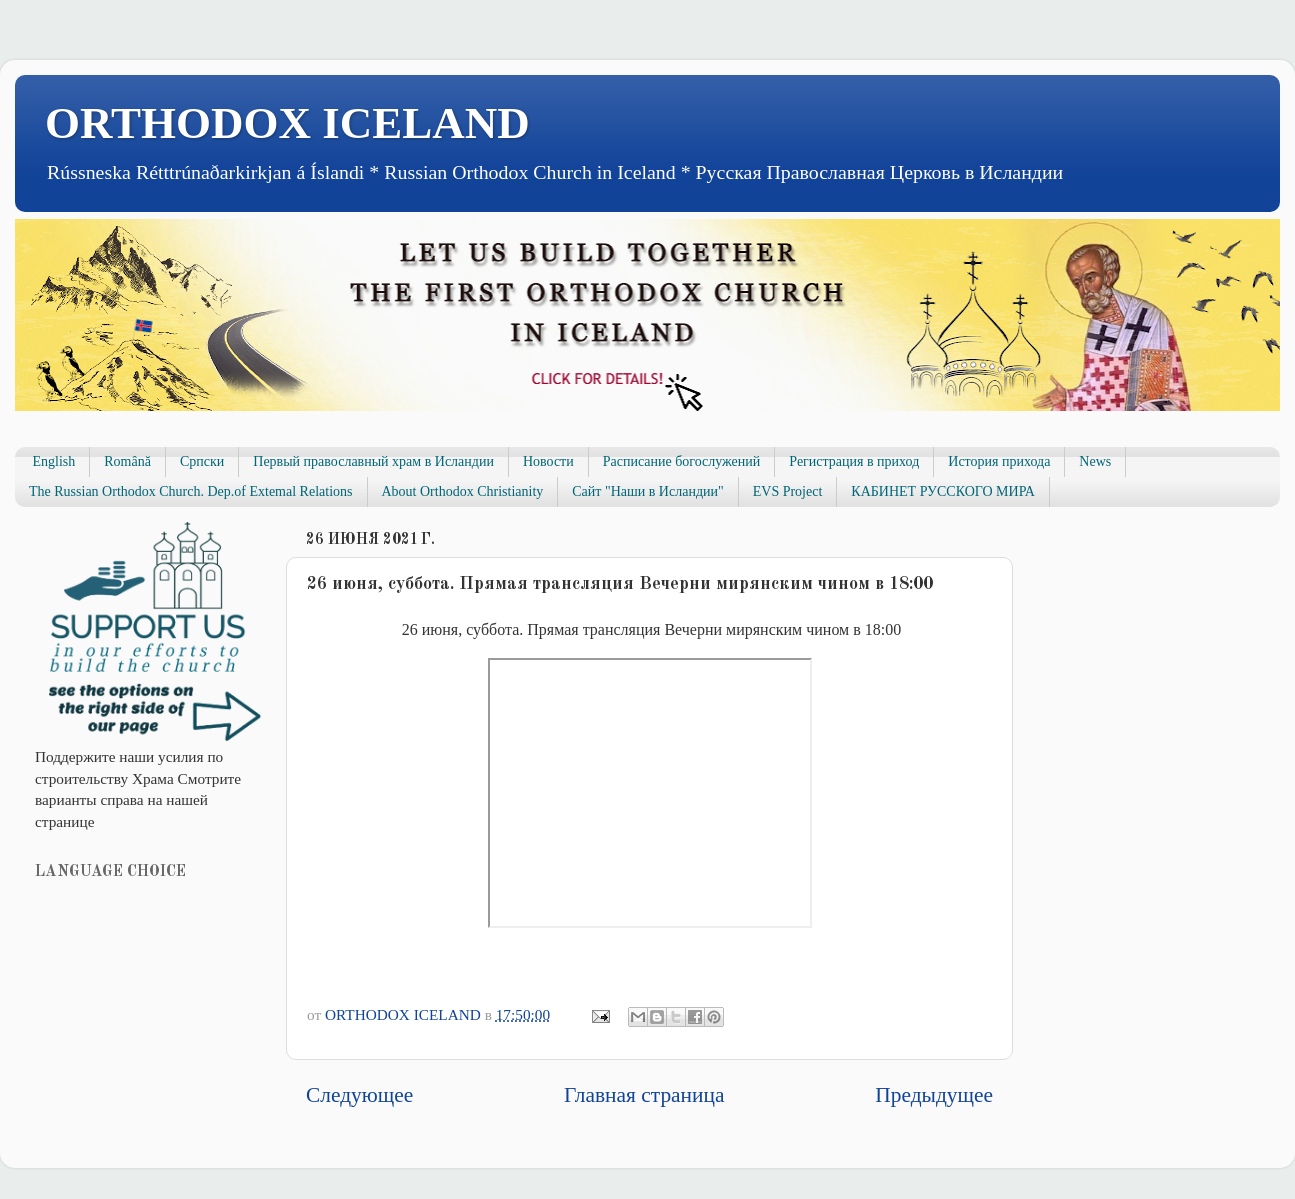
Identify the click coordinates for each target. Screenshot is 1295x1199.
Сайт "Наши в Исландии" (647, 491)
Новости (548, 461)
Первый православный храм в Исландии (373, 461)
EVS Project (788, 491)
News (1095, 461)
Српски (202, 461)
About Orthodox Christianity (463, 491)
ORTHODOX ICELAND (287, 123)
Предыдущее (934, 1095)
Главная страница (644, 1095)
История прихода (999, 461)
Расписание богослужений (682, 461)
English (54, 461)
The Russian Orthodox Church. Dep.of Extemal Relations (191, 491)
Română (127, 461)
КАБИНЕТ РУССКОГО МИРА (942, 491)
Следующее (359, 1095)
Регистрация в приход (854, 461)
